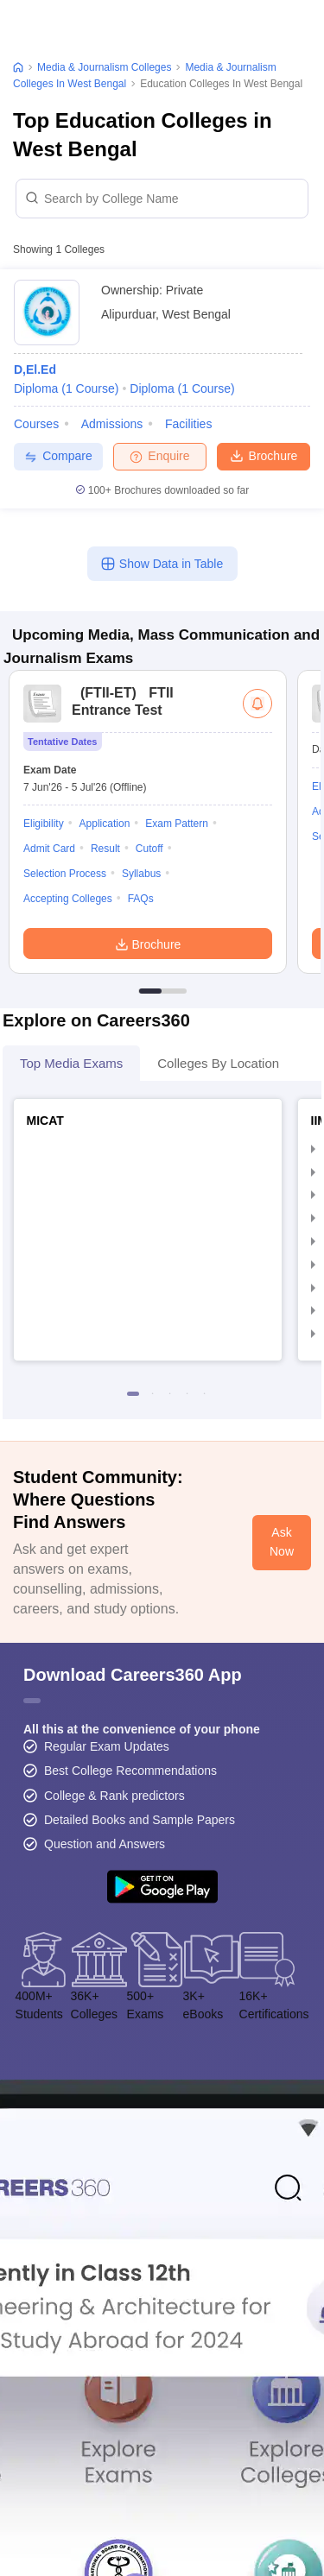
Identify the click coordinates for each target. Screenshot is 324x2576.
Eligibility (43, 823)
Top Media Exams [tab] (71, 1063)
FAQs (141, 898)
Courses (36, 424)
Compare (58, 456)
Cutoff (149, 848)
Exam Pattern (176, 823)
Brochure (264, 455)
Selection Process (64, 873)
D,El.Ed (35, 369)
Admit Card (49, 848)
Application (104, 823)
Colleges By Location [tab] (218, 1063)
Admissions (112, 424)
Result (105, 848)
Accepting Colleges (67, 898)
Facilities (188, 424)
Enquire (159, 456)
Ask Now (282, 1541)
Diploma (66, 388)
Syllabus (141, 873)
